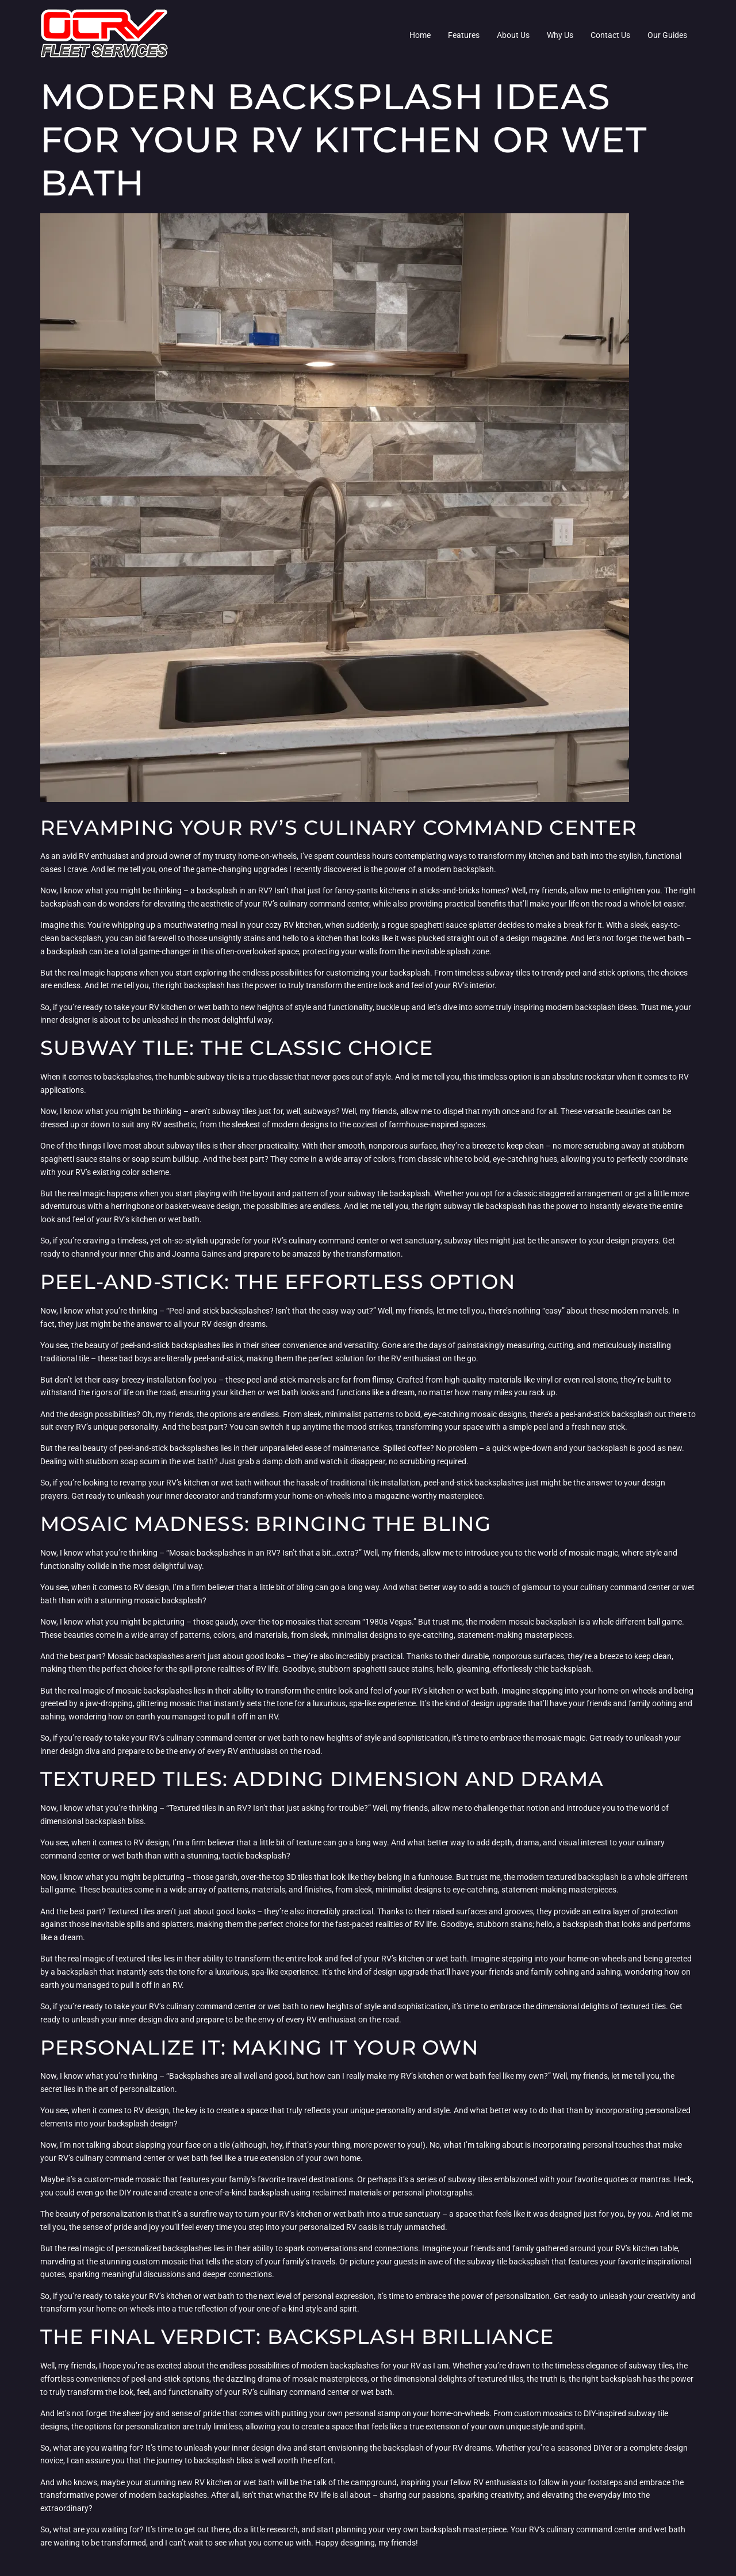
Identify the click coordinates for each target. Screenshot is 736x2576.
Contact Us (610, 35)
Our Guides (667, 35)
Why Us (560, 35)
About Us (513, 35)
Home (420, 35)
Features (464, 35)
